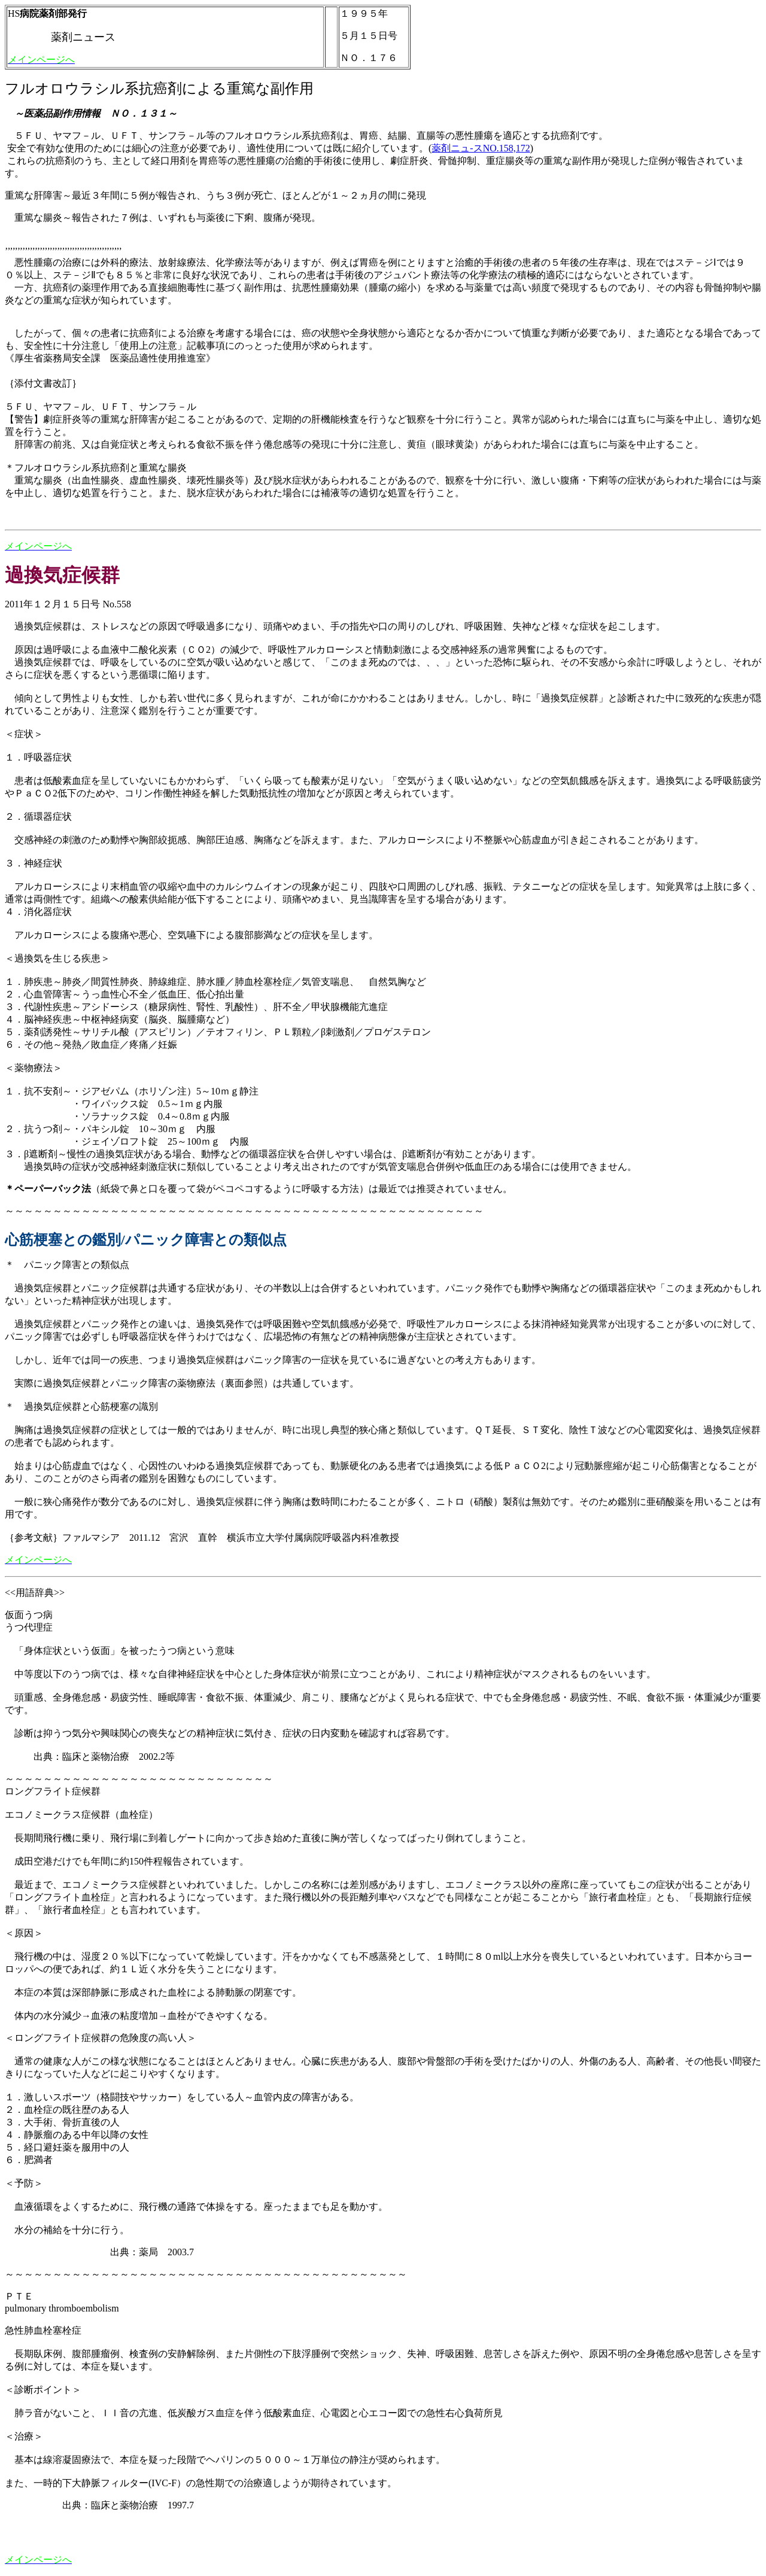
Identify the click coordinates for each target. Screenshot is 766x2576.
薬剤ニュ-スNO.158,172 (480, 148)
